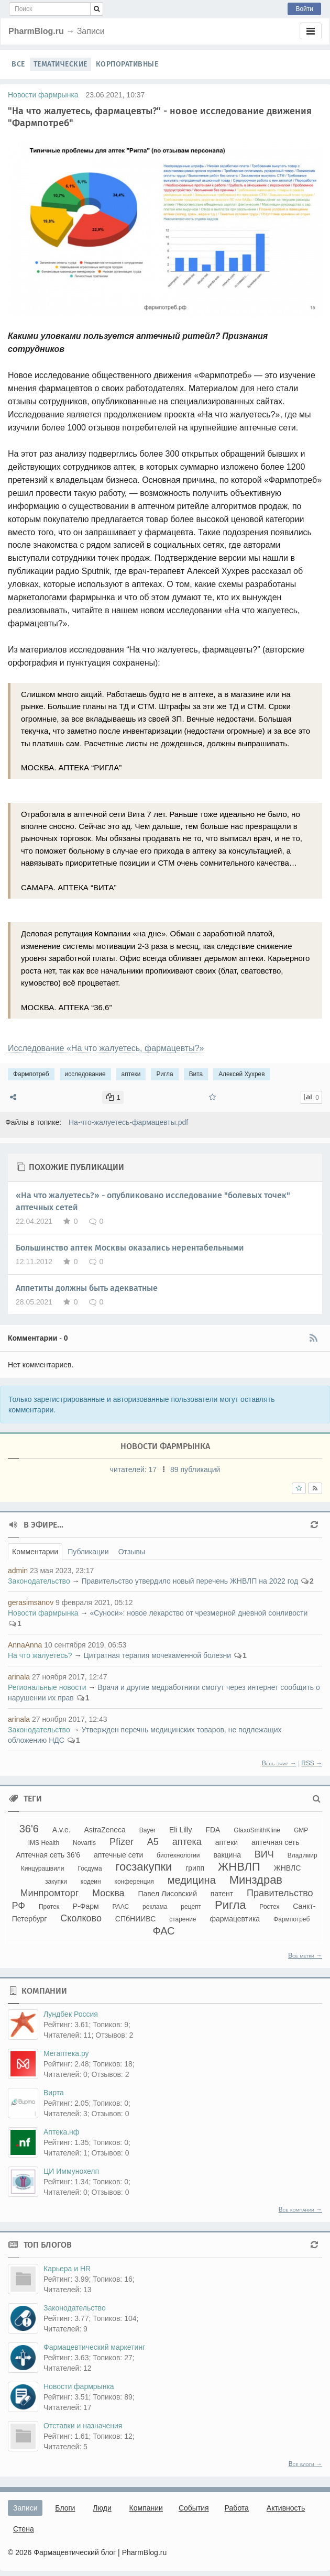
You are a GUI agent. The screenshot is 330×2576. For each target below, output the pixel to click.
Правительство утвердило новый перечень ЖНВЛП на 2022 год (189, 1581)
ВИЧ (264, 1854)
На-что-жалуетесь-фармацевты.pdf (128, 1122)
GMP (301, 1830)
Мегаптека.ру (66, 2053)
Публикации (88, 1551)
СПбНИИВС (135, 1919)
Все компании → (300, 2209)
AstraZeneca (104, 1830)
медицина (192, 1880)
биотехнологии (178, 1855)
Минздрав (255, 1879)
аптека (187, 1842)
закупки (56, 1881)
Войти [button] (304, 9)
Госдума (90, 1868)
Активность (286, 2508)
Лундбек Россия (70, 2014)
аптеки (131, 1074)
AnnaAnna (25, 1645)
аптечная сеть (275, 1842)
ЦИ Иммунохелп (71, 2171)
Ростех (269, 1906)
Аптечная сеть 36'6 (48, 1855)
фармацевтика (235, 1919)
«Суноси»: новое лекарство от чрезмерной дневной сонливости (198, 1613)
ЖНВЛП (239, 1866)
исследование (85, 1074)
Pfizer (121, 1842)
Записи (25, 2508)
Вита (196, 1074)
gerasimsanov (30, 1602)
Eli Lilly (180, 1830)
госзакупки (144, 1866)
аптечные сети (118, 1855)
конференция (134, 1881)
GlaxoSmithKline (257, 1830)
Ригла (164, 1074)
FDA (212, 1830)
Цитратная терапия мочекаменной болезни (157, 1655)
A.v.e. (61, 1830)
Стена (23, 2529)
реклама (154, 1906)
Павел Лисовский (167, 1893)
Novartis (84, 1843)
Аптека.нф (61, 2132)
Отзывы (131, 1551)
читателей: (134, 1469)
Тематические (60, 64)
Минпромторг (49, 1893)
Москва (108, 1893)
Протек (49, 1906)
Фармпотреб (31, 1074)
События (194, 2508)
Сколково (81, 1918)
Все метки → (305, 1955)
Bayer (147, 1830)
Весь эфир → (279, 1763)
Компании (146, 2508)
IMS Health (43, 1843)
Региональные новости (47, 1687)
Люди (102, 2508)
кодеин (91, 1881)
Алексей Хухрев (241, 1074)
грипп (194, 1868)
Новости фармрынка (43, 95)
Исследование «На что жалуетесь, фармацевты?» (106, 1048)
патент (222, 1893)
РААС (121, 1906)
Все (18, 64)
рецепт (191, 1906)
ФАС (163, 1931)
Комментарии (35, 1551)
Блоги (65, 2508)
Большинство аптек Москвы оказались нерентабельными (130, 1248)
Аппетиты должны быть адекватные (87, 1288)
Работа (237, 2508)
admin (18, 1570)
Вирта (53, 2092)
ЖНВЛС (287, 1868)
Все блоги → (305, 2464)
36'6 (29, 1828)
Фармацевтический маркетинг (94, 2347)
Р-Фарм (86, 1906)
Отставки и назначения (82, 2426)
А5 (153, 1842)
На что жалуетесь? (40, 1655)
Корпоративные (127, 64)
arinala (19, 1677)
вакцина (227, 1855)
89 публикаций (195, 1469)
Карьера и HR (67, 2268)
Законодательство (39, 1581)
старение (182, 1919)
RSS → (311, 1763)
